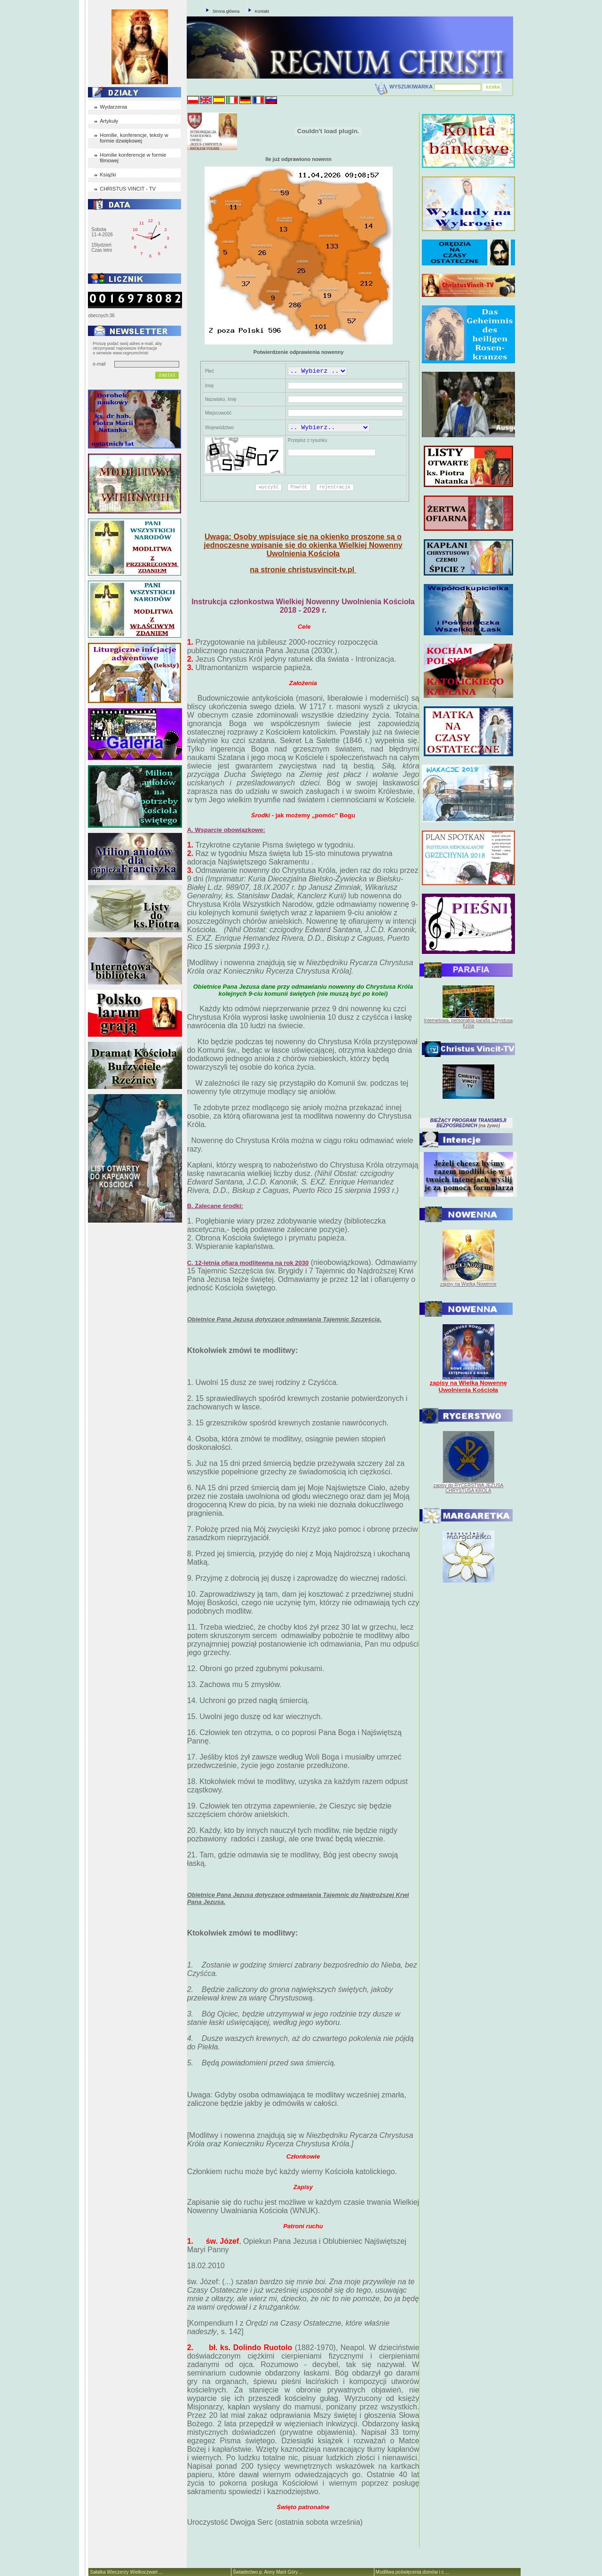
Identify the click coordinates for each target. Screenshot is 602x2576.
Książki (108, 174)
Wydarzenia (113, 107)
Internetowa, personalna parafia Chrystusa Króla (468, 1023)
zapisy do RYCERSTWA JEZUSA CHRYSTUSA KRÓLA (468, 1488)
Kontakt (262, 11)
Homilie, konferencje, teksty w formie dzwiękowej (134, 138)
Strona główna (226, 11)
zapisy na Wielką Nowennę (468, 1284)
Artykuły (109, 121)
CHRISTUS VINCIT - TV (128, 189)
